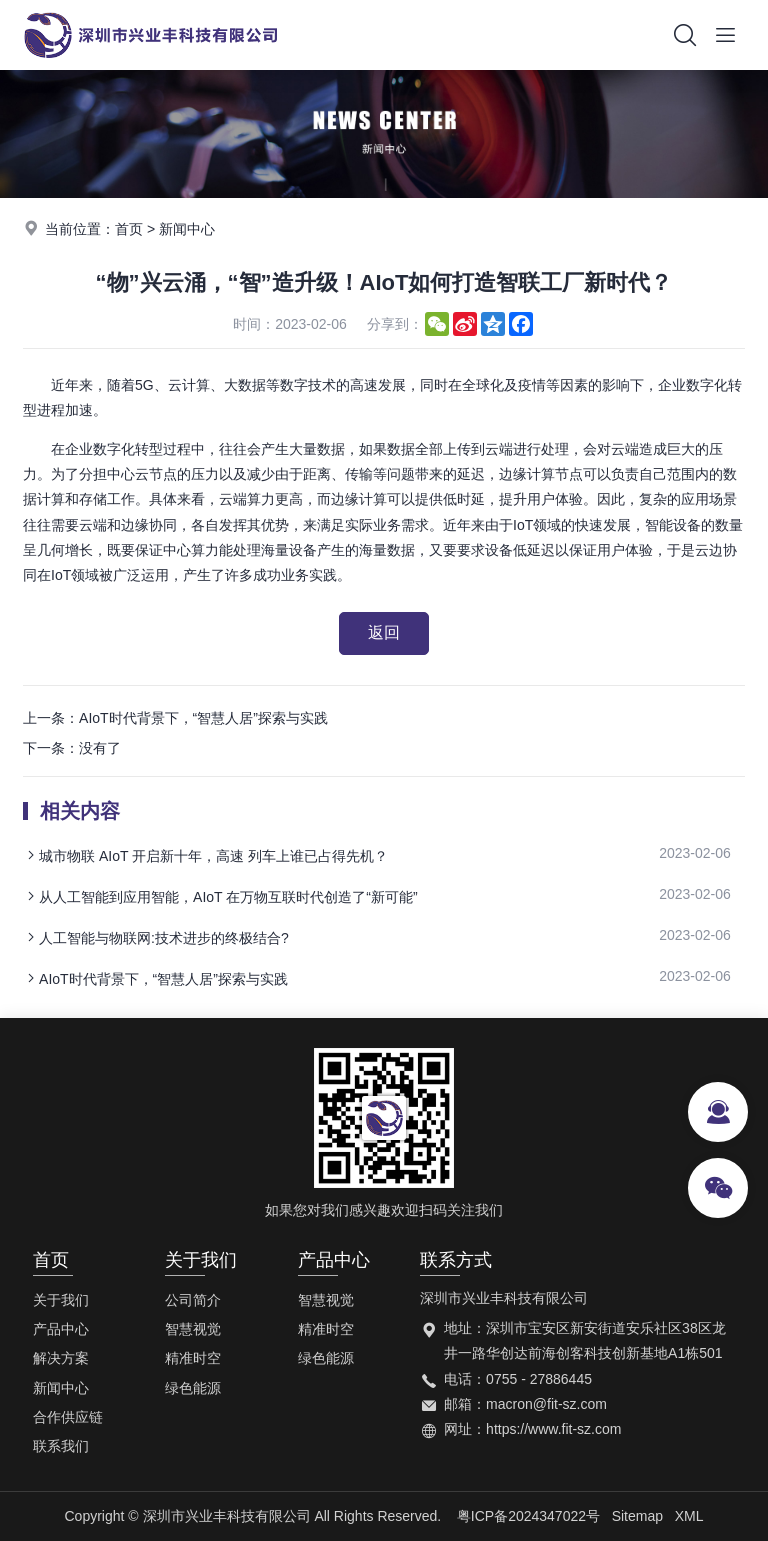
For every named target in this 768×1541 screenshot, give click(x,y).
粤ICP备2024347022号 (528, 1516)
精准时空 (193, 1358)
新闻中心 (187, 229)
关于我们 (61, 1300)
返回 (384, 632)
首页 (129, 229)
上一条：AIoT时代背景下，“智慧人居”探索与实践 (175, 718)
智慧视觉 (193, 1329)
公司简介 (193, 1300)
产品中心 (61, 1329)
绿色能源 (193, 1388)
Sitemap (637, 1516)
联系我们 (61, 1446)
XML (689, 1516)
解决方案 (61, 1358)
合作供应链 (68, 1417)
